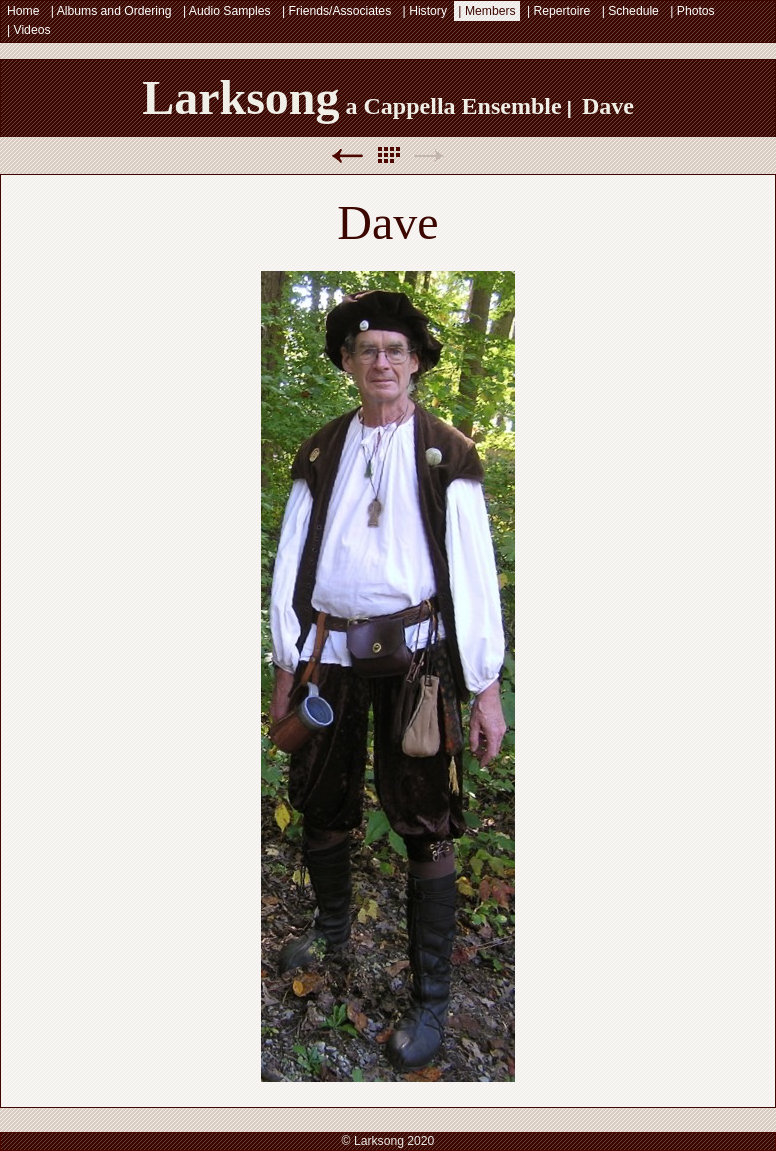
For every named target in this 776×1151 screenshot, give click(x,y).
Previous (347, 155)
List (388, 155)
